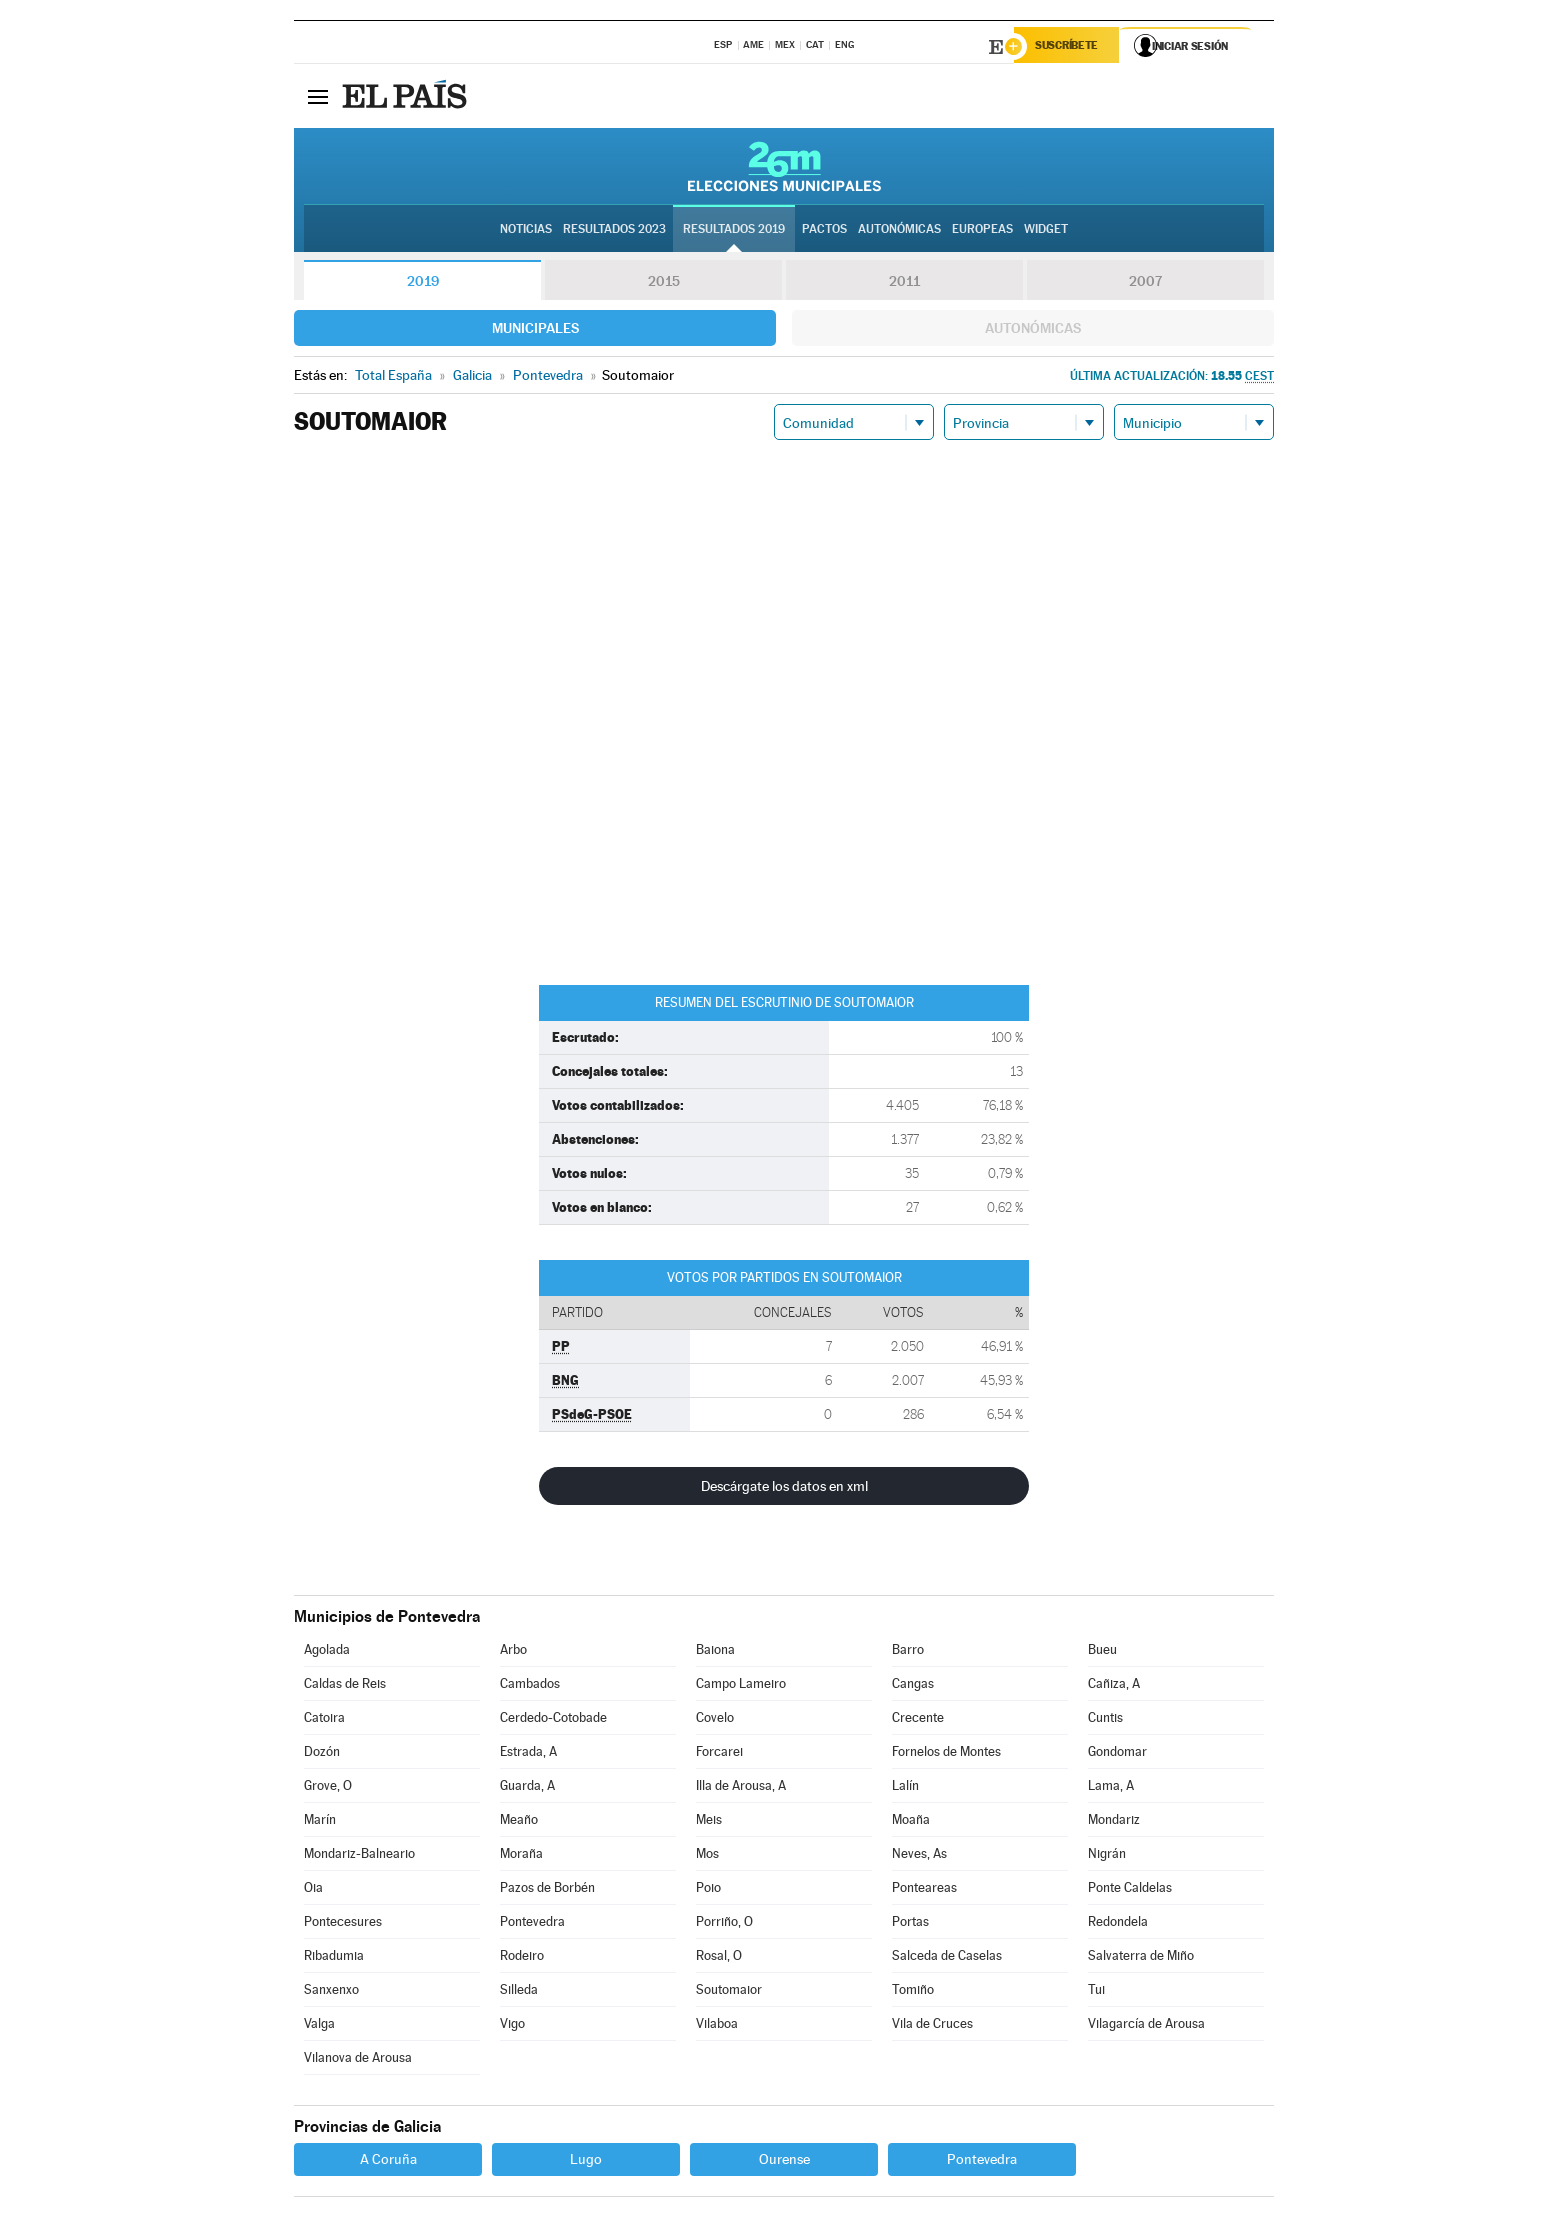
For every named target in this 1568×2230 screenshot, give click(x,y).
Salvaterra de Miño (1141, 1958)
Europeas (982, 231)
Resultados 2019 (734, 231)
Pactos (824, 231)
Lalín (905, 1788)
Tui (1096, 1992)
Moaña (911, 1822)
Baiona (715, 1652)
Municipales (535, 331)
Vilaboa (717, 2026)
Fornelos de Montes (946, 1754)
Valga (319, 2026)
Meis (709, 1822)
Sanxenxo (331, 1992)
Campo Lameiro (741, 1686)
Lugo (586, 2162)
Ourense (784, 2162)
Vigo (512, 2026)
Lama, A (1111, 1788)
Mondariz (1114, 1822)
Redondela (1118, 1924)
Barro (908, 1652)
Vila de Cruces (932, 2026)
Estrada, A (528, 1754)
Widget (1046, 231)
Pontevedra (532, 1924)
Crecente (918, 1720)
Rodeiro (522, 1958)
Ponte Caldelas (1130, 1890)
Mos (707, 1856)
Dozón (322, 1754)
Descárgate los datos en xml (784, 1489)
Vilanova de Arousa (358, 2060)
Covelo (715, 1720)
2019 (423, 284)
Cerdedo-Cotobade (553, 1720)
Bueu (1102, 1652)
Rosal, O (719, 1958)
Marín (320, 1822)
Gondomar (1117, 1754)
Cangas (913, 1686)
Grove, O (328, 1788)
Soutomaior (729, 1992)
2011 (904, 284)
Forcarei (719, 1754)
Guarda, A (527, 1788)
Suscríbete (1070, 47)
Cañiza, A (1114, 1686)
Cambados (530, 1686)
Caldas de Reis (345, 1686)
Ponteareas (924, 1890)
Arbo (513, 1652)
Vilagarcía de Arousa (1146, 2026)
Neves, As (919, 1856)
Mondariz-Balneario (359, 1856)
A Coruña (388, 2162)
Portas (910, 1924)
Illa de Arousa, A (741, 1788)
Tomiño (913, 1992)
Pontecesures (343, 1924)
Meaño (519, 1822)
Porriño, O (724, 1924)
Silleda (519, 1992)
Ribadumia (334, 1958)
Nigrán (1107, 1856)
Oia (313, 1890)
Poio (708, 1890)
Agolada (327, 1652)
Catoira (324, 1720)
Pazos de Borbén (547, 1890)
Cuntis (1105, 1720)
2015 (664, 284)
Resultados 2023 (614, 231)
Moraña (521, 1856)
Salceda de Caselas (947, 1958)
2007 (1145, 284)
